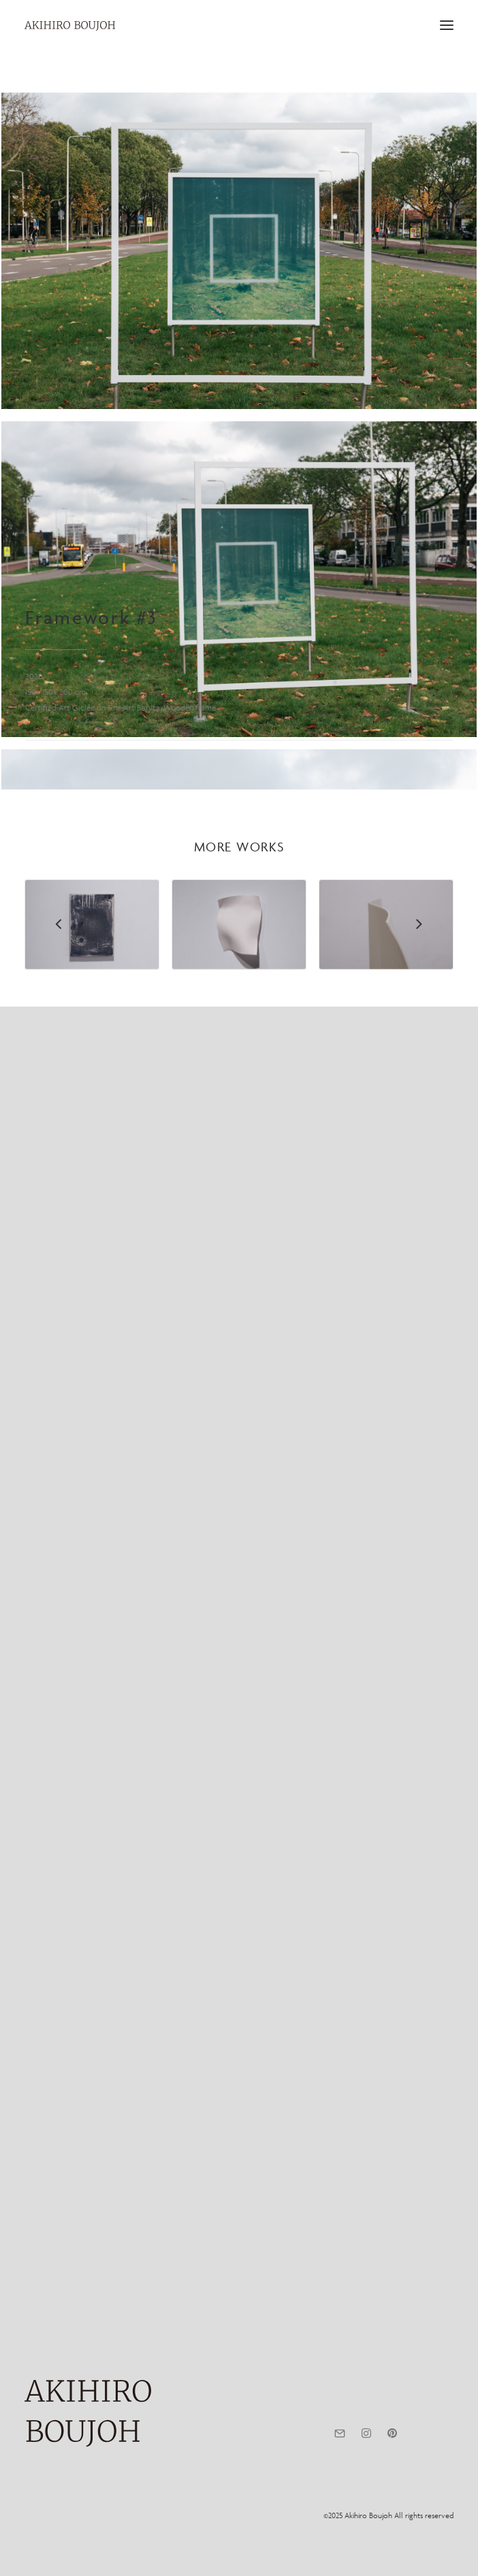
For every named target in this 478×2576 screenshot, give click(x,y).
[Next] (418, 2309)
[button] (446, 25)
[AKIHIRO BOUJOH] (70, 26)
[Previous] (59, 2309)
